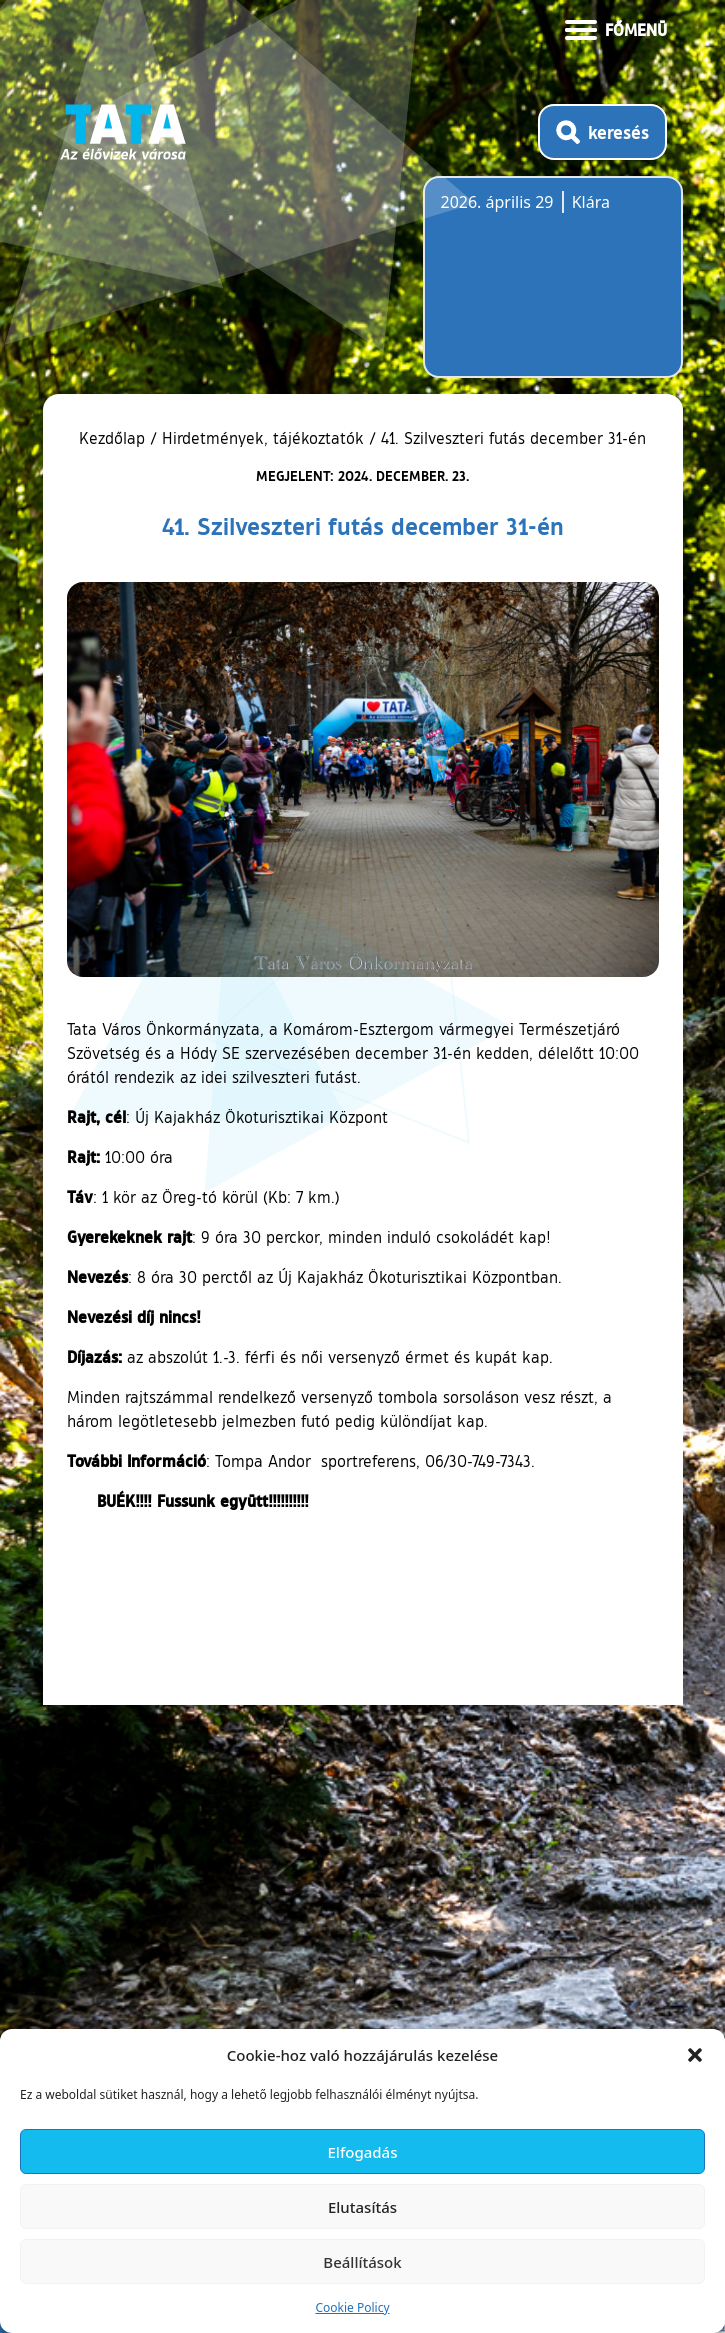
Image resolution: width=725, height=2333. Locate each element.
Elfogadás (363, 2152)
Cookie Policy (352, 2307)
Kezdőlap (114, 438)
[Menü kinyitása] (616, 28)
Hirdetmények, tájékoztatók (263, 438)
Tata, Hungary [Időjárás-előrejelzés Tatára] (553, 289)
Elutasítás (362, 2207)
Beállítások (362, 2262)
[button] (695, 2055)
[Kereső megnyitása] (602, 132)
